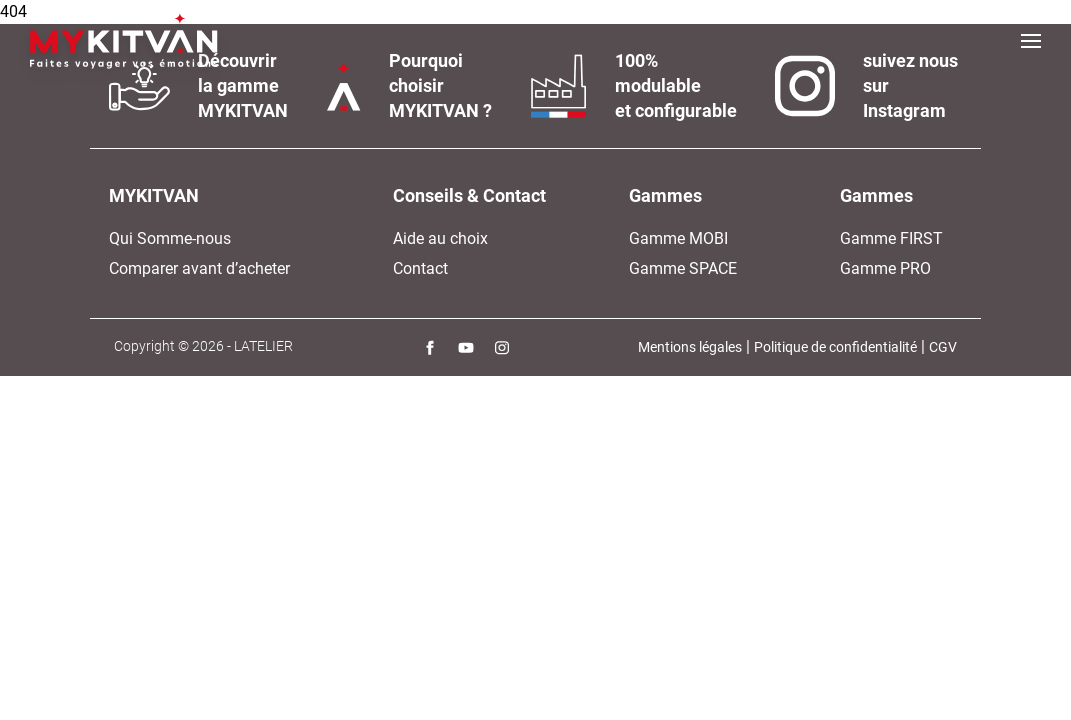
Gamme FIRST (891, 238)
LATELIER (263, 346)
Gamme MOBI (678, 238)
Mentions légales (690, 347)
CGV (943, 347)
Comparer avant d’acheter (199, 268)
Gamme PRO (885, 268)
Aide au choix (440, 238)
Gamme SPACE (683, 268)
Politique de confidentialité (835, 347)
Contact (420, 268)
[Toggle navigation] (1031, 41)
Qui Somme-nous (170, 238)
